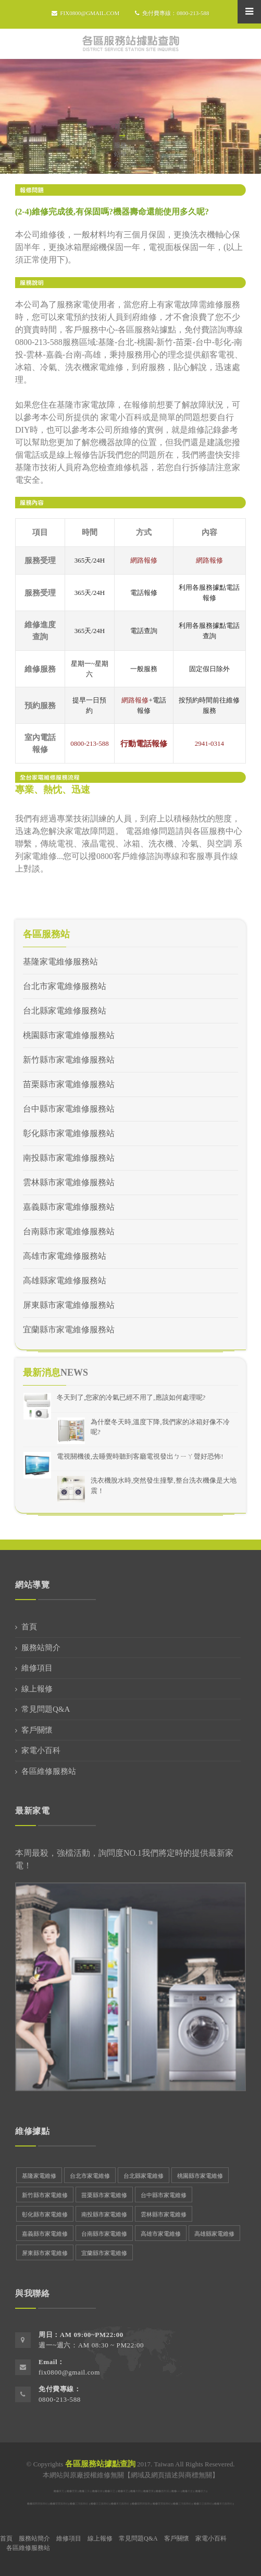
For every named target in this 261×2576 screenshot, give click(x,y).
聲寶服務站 (61, 2503)
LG (178, 2491)
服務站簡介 (40, 1647)
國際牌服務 (143, 2503)
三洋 (87, 2491)
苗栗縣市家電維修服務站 (69, 1084)
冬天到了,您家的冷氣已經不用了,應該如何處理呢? (131, 1397)
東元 (61, 2491)
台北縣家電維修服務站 (64, 1010)
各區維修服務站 (48, 1771)
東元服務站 (122, 2503)
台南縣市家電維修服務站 (69, 1231)
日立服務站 (102, 2503)
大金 (190, 2491)
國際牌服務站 (40, 2503)
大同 (138, 2491)
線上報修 (37, 1689)
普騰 (151, 2491)
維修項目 (37, 1668)
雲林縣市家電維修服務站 (69, 1182)
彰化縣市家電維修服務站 (69, 1133)
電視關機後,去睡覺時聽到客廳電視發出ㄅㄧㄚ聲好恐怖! (140, 1456)
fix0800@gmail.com (85, 13)
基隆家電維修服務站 (60, 961)
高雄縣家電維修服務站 (64, 1280)
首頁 (120, 126)
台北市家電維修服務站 (64, 986)
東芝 (125, 2491)
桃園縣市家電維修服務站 (69, 1035)
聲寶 (74, 2491)
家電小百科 (40, 1750)
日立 (112, 2491)
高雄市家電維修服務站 (64, 1255)
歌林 (100, 2491)
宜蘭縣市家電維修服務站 (69, 1329)
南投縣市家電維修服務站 (69, 1157)
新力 (203, 2491)
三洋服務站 (81, 2503)
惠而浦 (165, 2491)
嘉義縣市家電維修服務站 (69, 1206)
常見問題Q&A (45, 1709)
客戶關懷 (37, 1730)
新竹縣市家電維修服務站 (69, 1059)
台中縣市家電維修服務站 (69, 1108)
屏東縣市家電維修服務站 (69, 1305)
